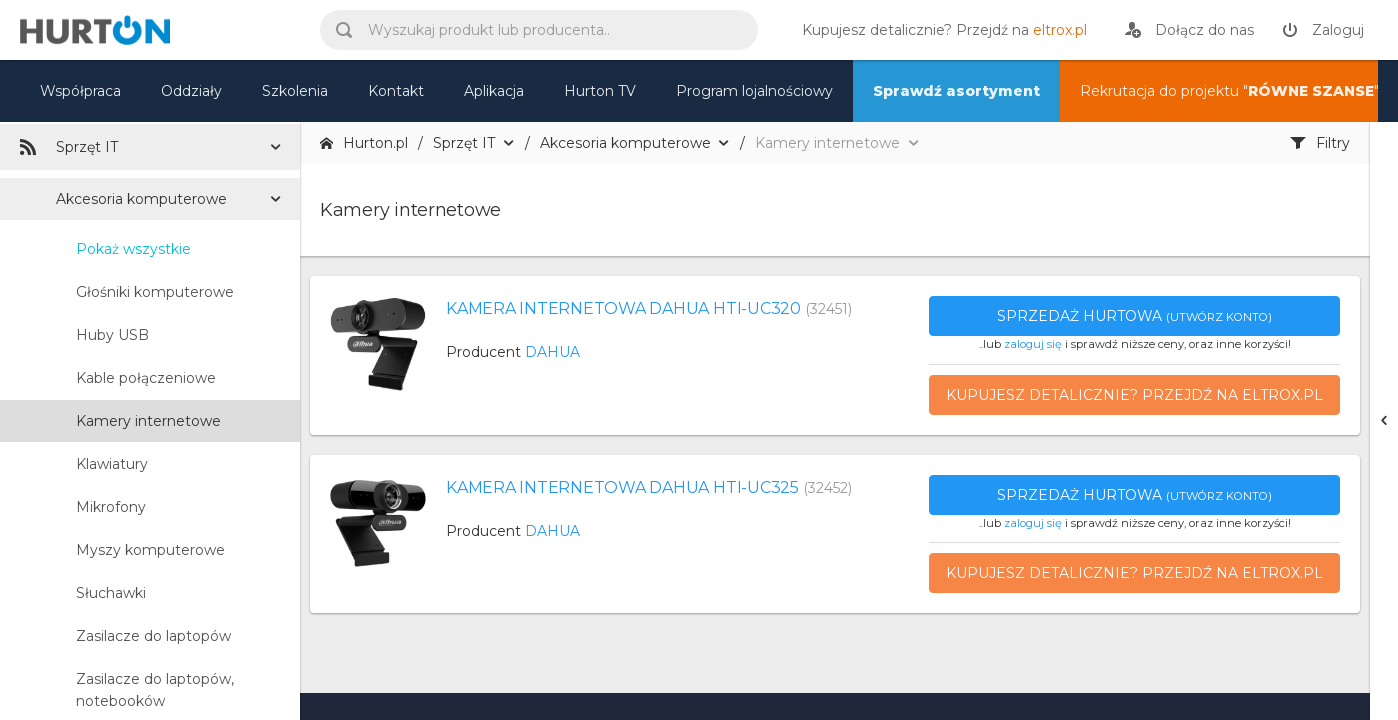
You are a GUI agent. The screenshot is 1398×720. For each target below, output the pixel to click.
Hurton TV (600, 91)
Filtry (1320, 143)
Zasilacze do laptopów (153, 636)
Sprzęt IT (69, 147)
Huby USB (112, 335)
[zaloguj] (1323, 30)
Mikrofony (111, 507)
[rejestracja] (1189, 30)
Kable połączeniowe (146, 378)
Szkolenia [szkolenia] (295, 91)
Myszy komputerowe (150, 550)
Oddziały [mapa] (191, 91)
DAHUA (552, 352)
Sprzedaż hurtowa (1134, 316)
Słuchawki (111, 593)
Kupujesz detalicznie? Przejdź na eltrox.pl (1134, 395)
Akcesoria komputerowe (141, 199)
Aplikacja (494, 91)
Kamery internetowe (148, 421)
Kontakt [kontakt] (396, 91)
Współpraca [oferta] (80, 91)
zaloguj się (1033, 344)
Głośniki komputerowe (155, 292)
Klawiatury (112, 464)
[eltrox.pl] (939, 30)
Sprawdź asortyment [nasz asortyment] (956, 91)
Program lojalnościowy (754, 91)
